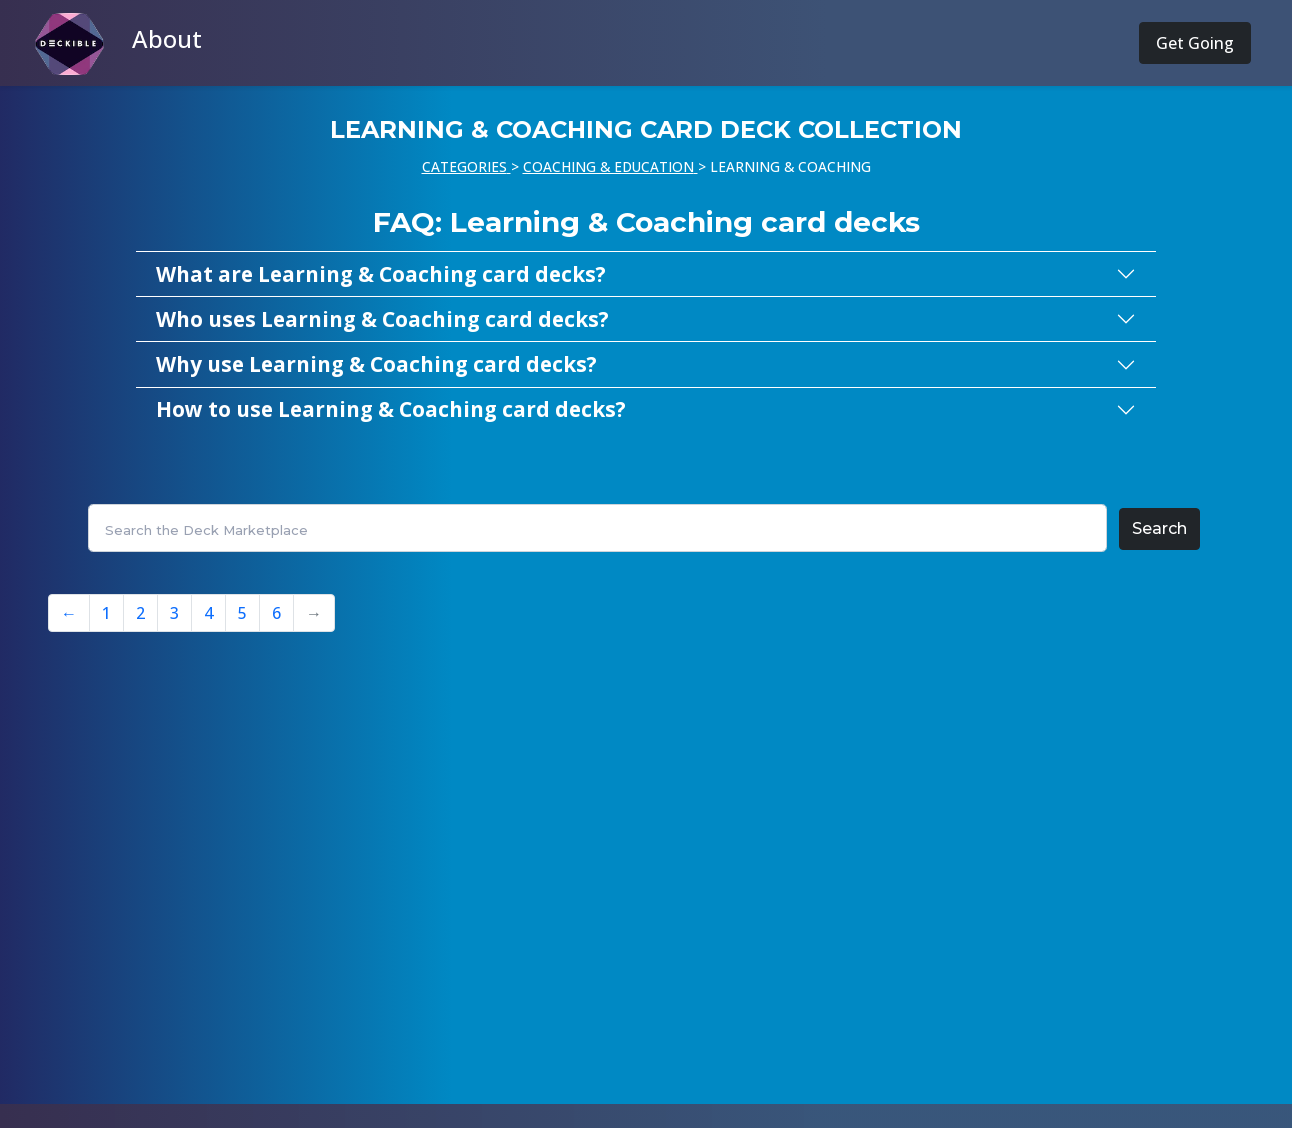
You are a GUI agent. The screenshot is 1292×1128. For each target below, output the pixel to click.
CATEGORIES (464, 166)
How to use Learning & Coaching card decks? (391, 409)
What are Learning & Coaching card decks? (381, 274)
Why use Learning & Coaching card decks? (376, 364)
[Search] (597, 528)
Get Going (1195, 43)
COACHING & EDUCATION (608, 166)
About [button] (167, 38)
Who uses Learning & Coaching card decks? (382, 319)
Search (1159, 528)
